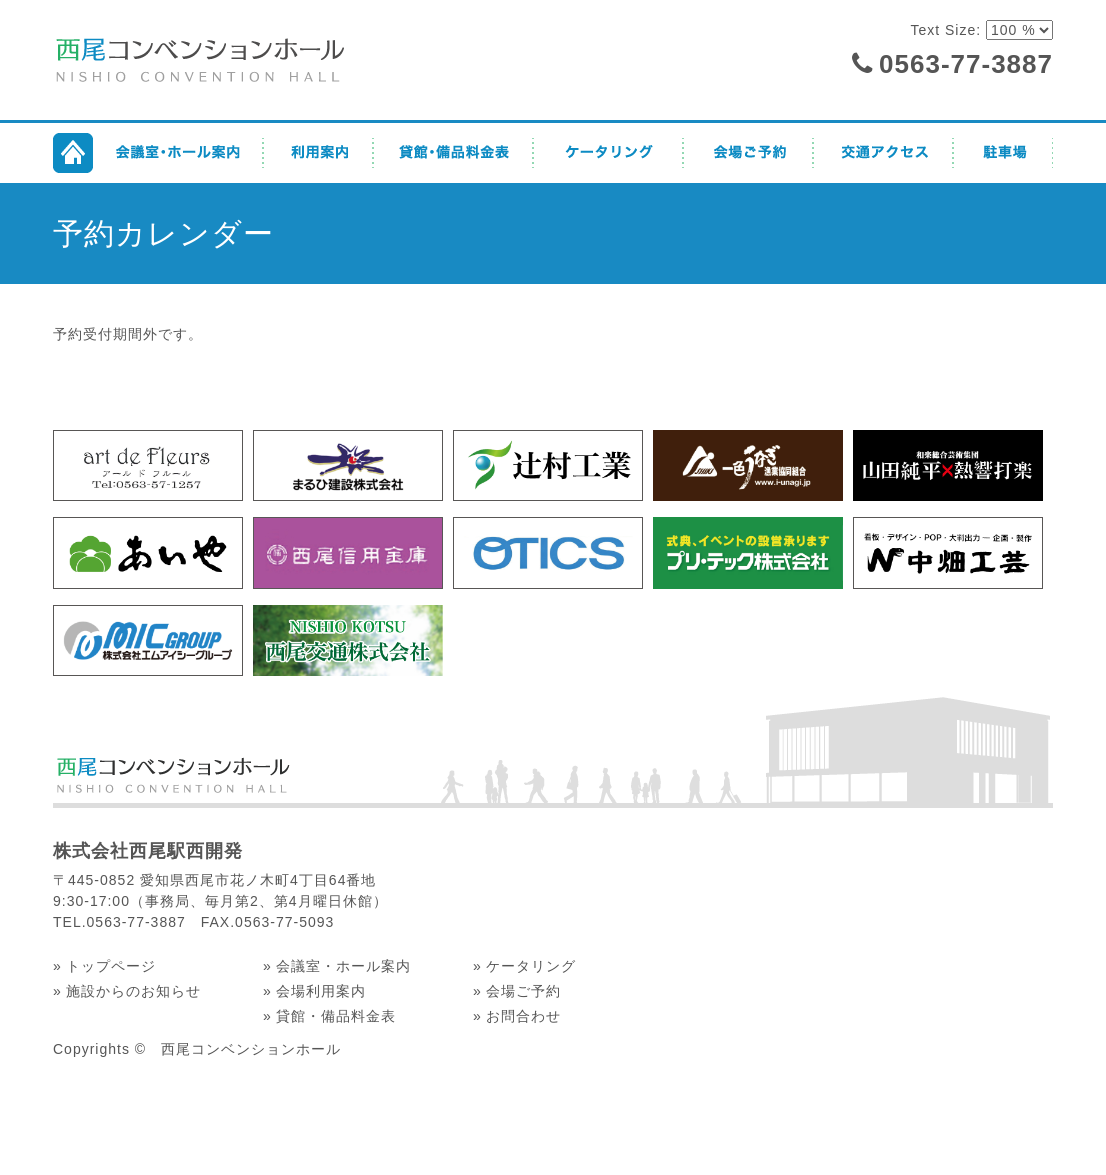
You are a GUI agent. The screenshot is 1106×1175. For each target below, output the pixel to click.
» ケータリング (524, 966)
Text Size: (948, 30)
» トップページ (104, 966)
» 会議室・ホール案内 (337, 966)
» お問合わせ (517, 1016)
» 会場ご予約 (517, 991)
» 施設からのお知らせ (127, 991)
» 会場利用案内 (314, 991)
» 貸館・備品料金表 (329, 1016)
